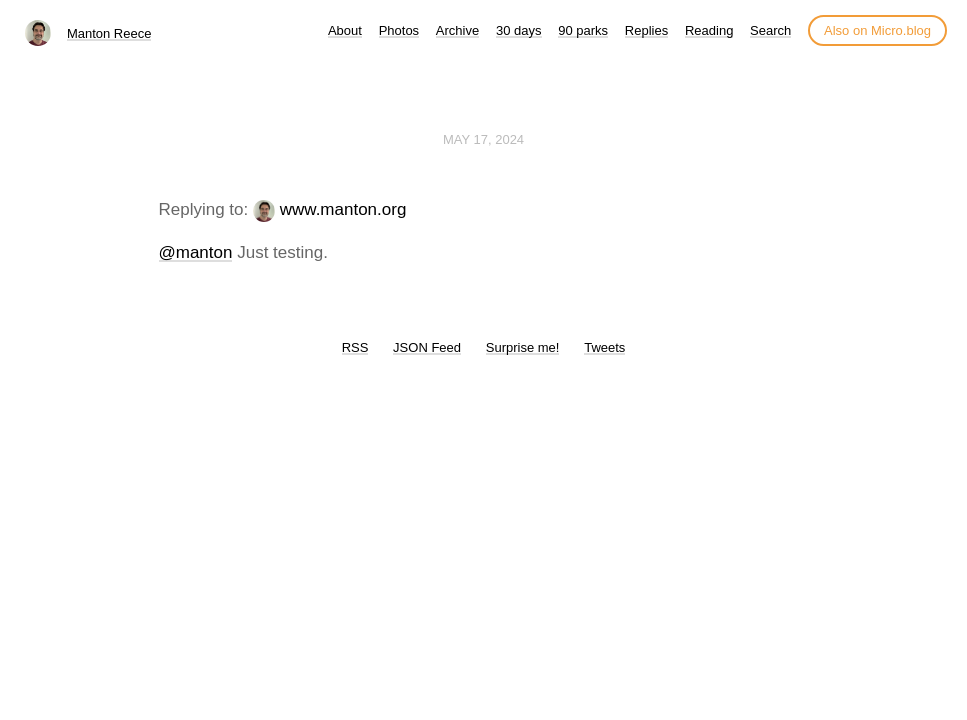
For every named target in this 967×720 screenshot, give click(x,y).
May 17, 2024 (483, 139)
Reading (709, 30)
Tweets (604, 347)
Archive (457, 30)
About (345, 30)
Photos (399, 30)
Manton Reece (109, 33)
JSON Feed (427, 347)
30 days (519, 30)
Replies (646, 30)
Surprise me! (523, 347)
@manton (196, 252)
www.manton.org (343, 209)
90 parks (583, 30)
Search (770, 30)
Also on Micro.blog (877, 30)
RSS (355, 347)
